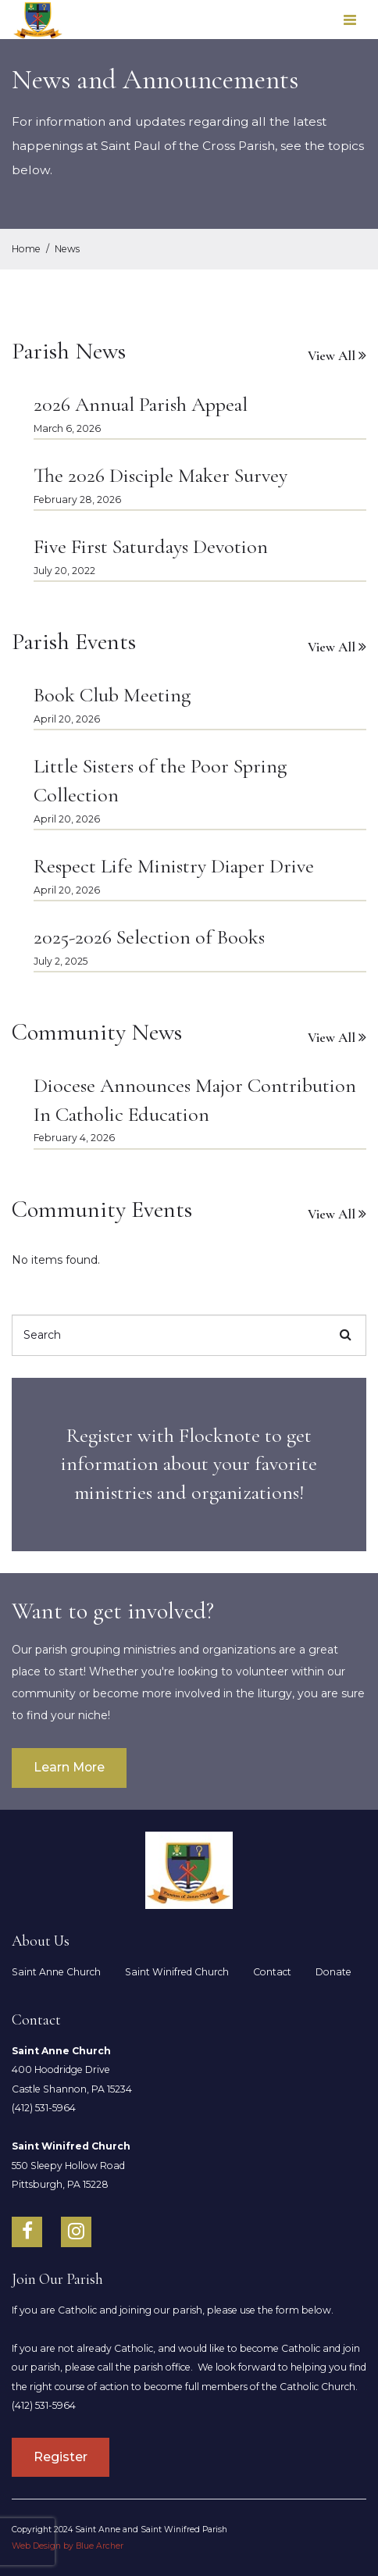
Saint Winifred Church (177, 1972)
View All (331, 356)
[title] (189, 1464)
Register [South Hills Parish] (60, 2456)
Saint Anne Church (56, 1972)
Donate (333, 1972)
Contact (272, 1972)
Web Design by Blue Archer (67, 2546)
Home (26, 249)
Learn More (69, 1767)
